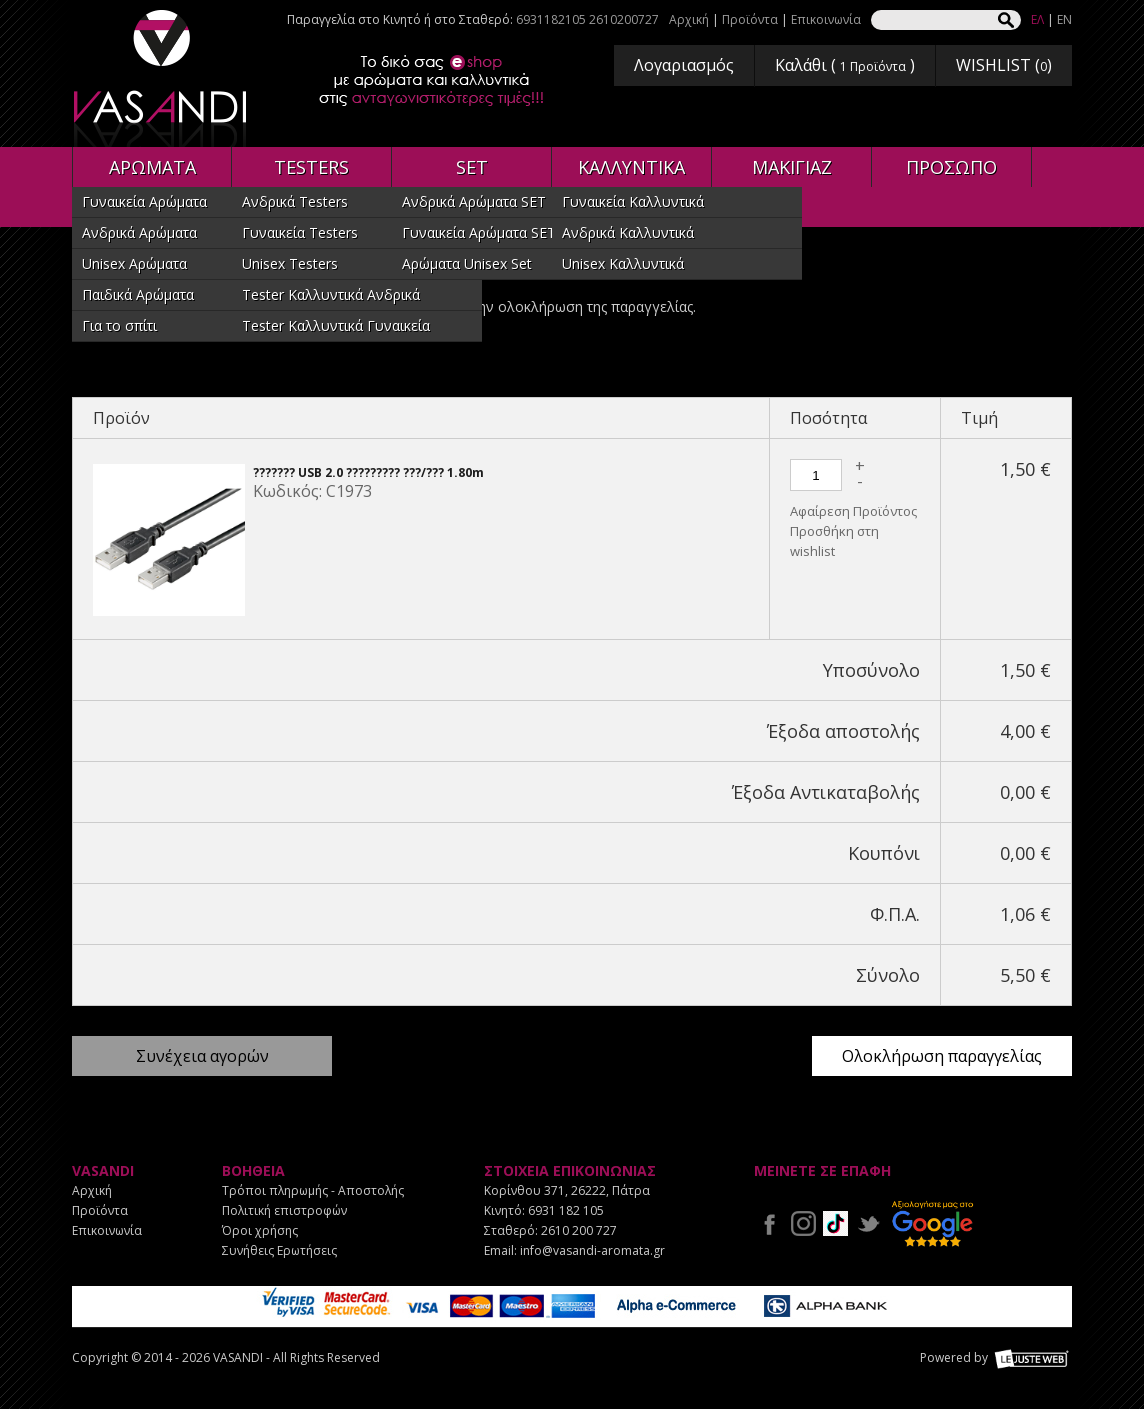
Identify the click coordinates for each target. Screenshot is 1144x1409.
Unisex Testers (290, 263)
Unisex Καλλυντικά (623, 263)
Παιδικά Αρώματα (138, 294)
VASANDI (162, 78)
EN (1064, 19)
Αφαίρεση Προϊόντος (853, 511)
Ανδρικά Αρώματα (139, 232)
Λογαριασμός (684, 65)
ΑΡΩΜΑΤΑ (152, 167)
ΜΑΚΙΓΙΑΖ (792, 167)
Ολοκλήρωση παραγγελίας (942, 1056)
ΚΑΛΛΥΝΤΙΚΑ (631, 167)
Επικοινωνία (826, 19)
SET (472, 167)
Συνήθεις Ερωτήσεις (279, 1250)
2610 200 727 (579, 1230)
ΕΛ (1037, 19)
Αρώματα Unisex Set (467, 263)
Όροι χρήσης (260, 1230)
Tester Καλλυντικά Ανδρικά (331, 294)
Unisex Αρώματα (134, 263)
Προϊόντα (750, 19)
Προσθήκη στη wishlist (834, 541)
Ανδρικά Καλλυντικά (628, 232)
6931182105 (551, 19)
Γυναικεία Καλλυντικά (633, 201)
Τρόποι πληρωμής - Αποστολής (313, 1190)
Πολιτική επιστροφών (284, 1210)
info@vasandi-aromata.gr (592, 1250)
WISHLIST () (1004, 65)
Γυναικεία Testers (300, 232)
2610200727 (624, 19)
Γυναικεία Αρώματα (144, 201)
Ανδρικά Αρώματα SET (474, 201)
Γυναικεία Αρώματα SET (479, 232)
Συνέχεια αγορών (202, 1056)
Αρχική (689, 19)
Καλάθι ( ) (845, 65)
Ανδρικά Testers (295, 201)
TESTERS (311, 167)
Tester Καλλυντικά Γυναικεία (336, 325)
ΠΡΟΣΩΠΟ (951, 167)
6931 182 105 (566, 1210)
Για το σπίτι (119, 325)
